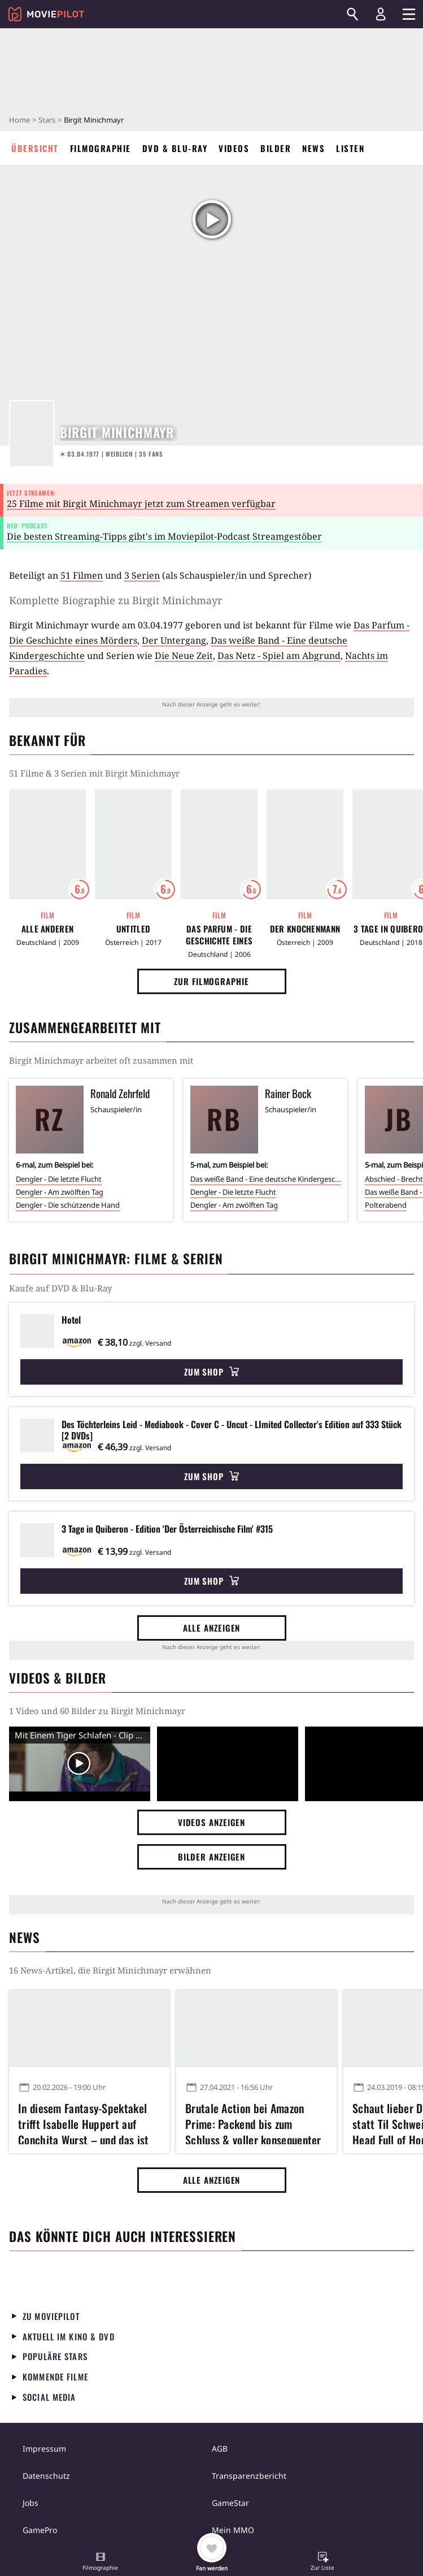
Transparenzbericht (249, 2475)
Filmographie (100, 148)
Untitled (133, 929)
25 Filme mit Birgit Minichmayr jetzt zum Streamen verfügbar (141, 503)
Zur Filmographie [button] (211, 981)
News (313, 148)
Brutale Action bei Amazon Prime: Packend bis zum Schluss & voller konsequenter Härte (253, 2122)
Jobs (30, 2502)
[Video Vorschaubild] (79, 1764)
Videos (234, 148)
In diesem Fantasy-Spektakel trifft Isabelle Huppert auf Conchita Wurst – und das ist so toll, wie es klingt (83, 2122)
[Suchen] (352, 14)
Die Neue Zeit (184, 655)
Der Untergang (174, 640)
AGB (220, 2448)
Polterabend (386, 1205)
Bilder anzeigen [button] (212, 1856)
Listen (350, 148)
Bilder (275, 148)
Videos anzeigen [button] (212, 1822)
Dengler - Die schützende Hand (68, 1205)
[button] (100, 2562)
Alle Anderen (47, 929)
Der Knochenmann (305, 929)
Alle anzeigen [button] (212, 1627)
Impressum (44, 2448)
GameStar (230, 2502)
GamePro (40, 2530)
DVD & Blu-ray (175, 148)
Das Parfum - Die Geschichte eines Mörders (219, 935)
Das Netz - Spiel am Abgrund (279, 655)
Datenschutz (46, 2475)
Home (19, 120)
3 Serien (142, 575)
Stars (46, 120)
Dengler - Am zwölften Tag (59, 1192)
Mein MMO (233, 2530)
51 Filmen (81, 575)
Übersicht (35, 148)
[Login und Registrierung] (381, 14)
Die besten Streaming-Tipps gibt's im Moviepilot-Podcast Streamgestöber (164, 536)
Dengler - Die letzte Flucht (59, 1179)
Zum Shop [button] (211, 1371)
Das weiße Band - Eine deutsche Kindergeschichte (265, 1179)
